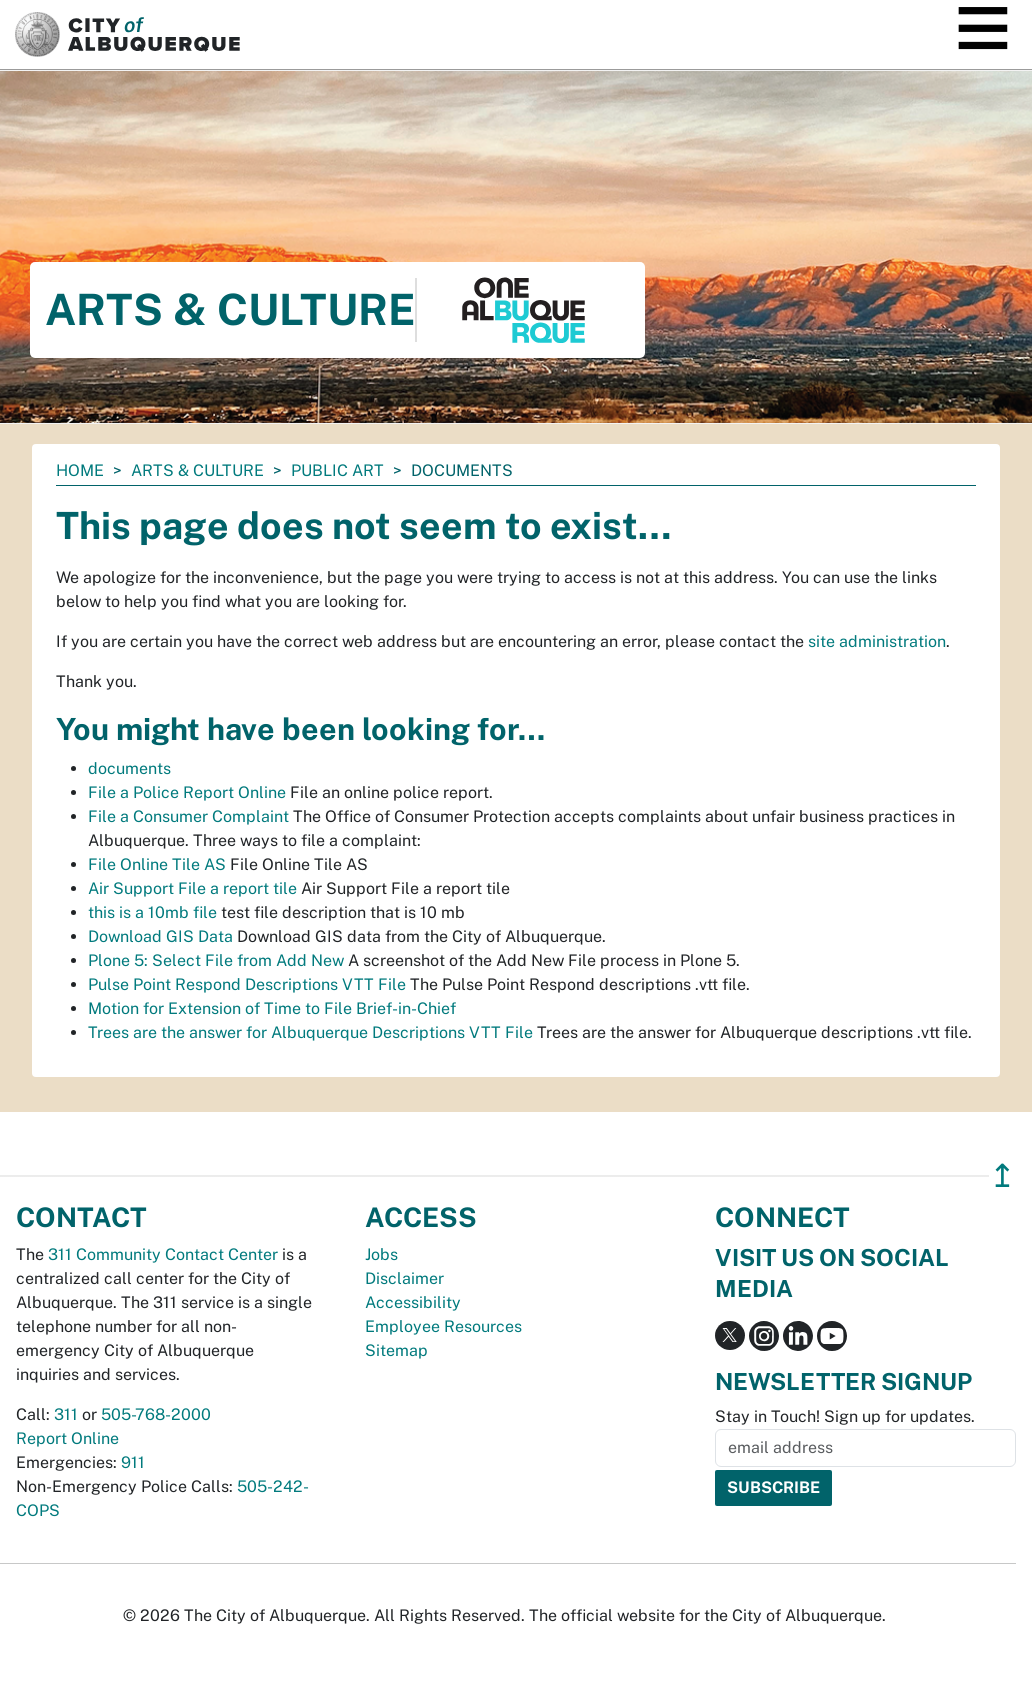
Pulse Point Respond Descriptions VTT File (247, 984)
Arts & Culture (197, 470)
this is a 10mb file (152, 912)
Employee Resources (443, 1326)
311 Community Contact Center (163, 1254)
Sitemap (396, 1350)
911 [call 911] (133, 1462)
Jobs (381, 1254)
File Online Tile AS (157, 864)
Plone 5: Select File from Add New (216, 960)
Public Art (337, 470)
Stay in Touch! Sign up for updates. (845, 1416)
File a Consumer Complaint (188, 816)
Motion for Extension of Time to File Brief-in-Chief (272, 1008)
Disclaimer (404, 1278)
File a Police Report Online (187, 792)
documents (129, 768)
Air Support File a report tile (192, 888)
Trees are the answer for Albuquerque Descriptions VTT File (310, 1032)
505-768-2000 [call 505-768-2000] (156, 1414)
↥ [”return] (1002, 1175)
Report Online (67, 1438)
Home (80, 470)
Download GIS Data (160, 936)
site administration (877, 641)
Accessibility (413, 1302)
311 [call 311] (66, 1414)
